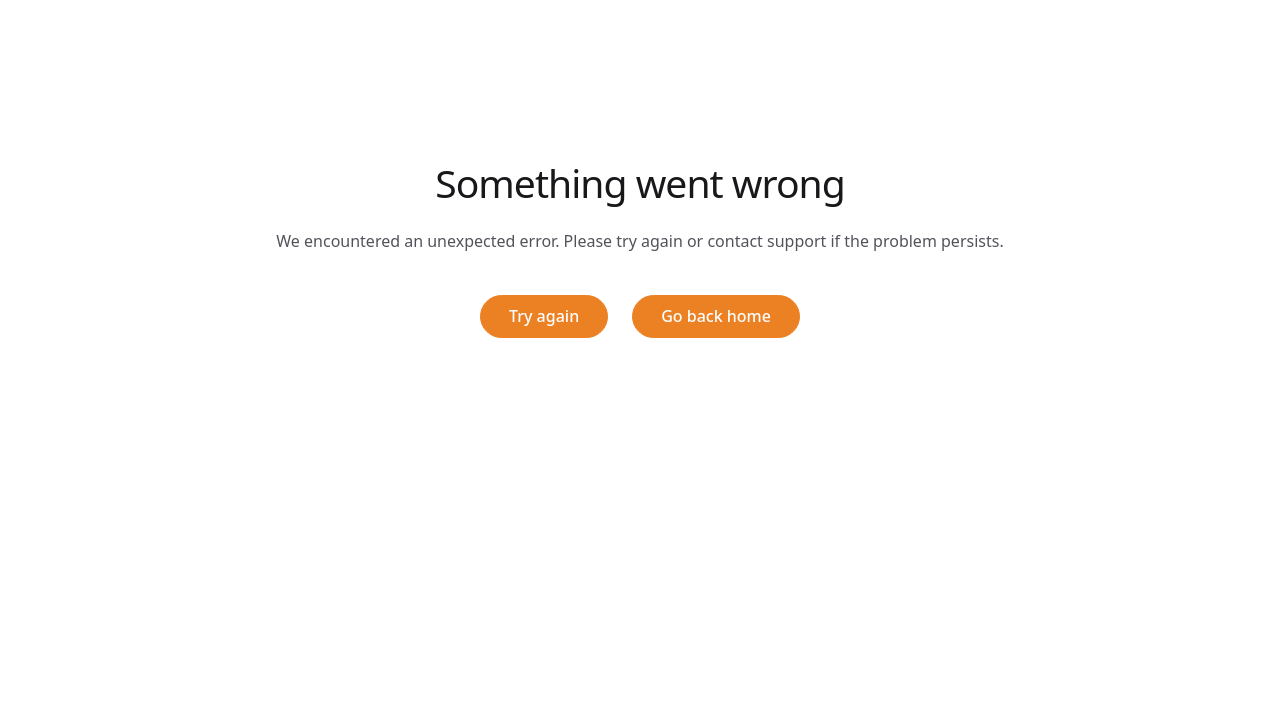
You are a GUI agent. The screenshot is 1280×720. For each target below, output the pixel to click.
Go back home (716, 316)
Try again (544, 316)
